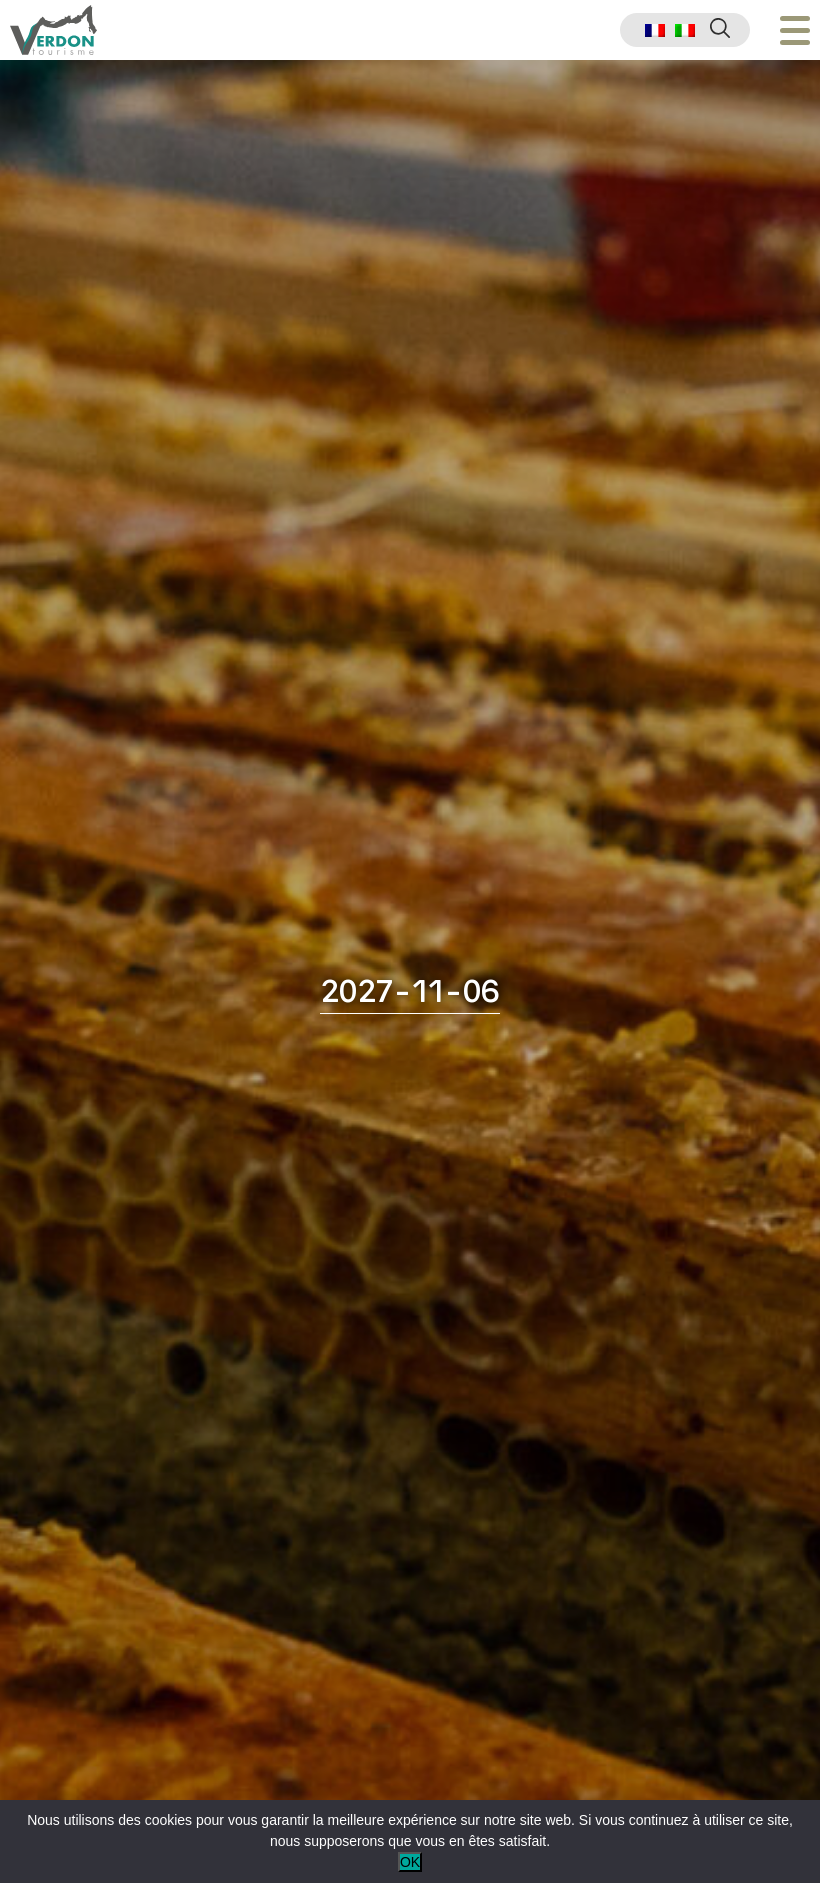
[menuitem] (655, 30)
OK (410, 1862)
